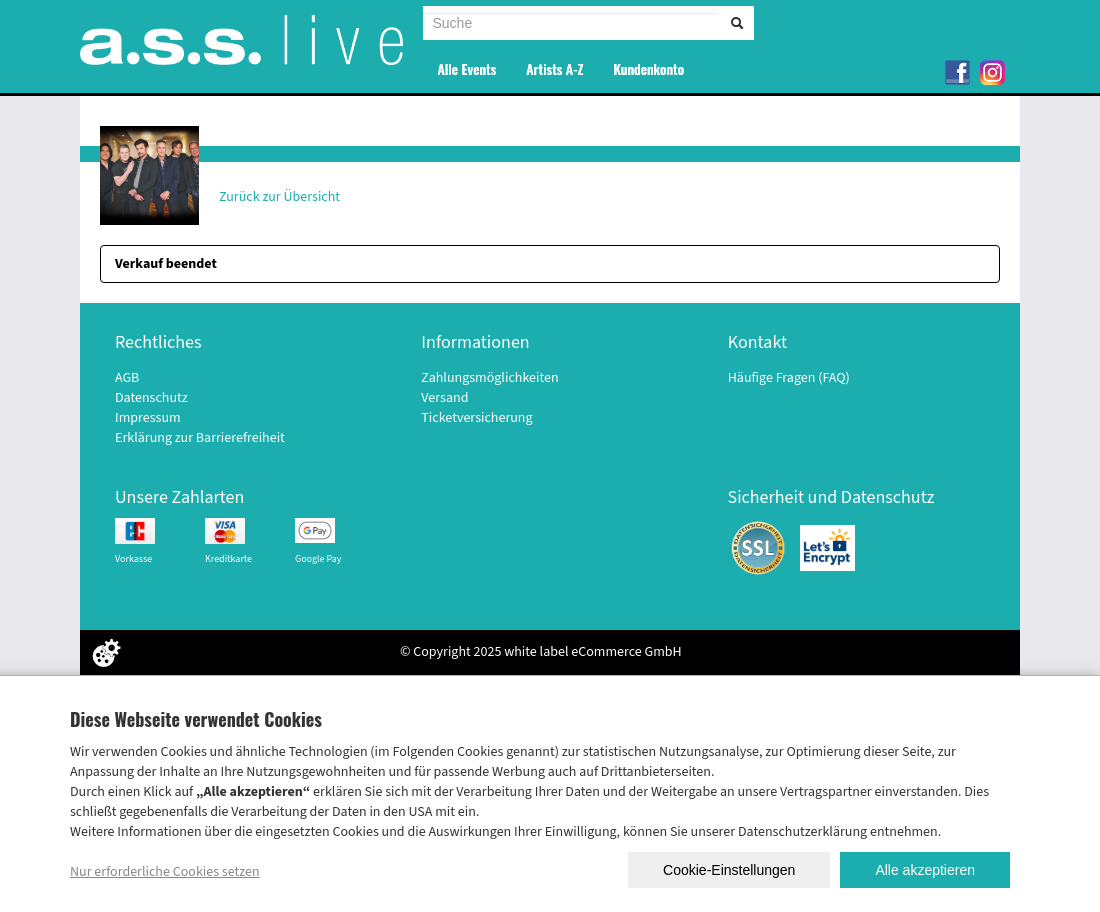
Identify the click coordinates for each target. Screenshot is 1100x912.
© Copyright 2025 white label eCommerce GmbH (541, 652)
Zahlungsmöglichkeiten (489, 378)
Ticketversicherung (476, 418)
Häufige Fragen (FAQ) (789, 378)
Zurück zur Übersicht (279, 197)
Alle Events (467, 68)
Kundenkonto (648, 68)
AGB (127, 378)
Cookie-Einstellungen (729, 870)
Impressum (148, 418)
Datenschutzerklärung (802, 832)
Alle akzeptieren (925, 870)
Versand (444, 398)
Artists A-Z (554, 68)
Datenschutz (151, 398)
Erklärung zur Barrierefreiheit (200, 438)
